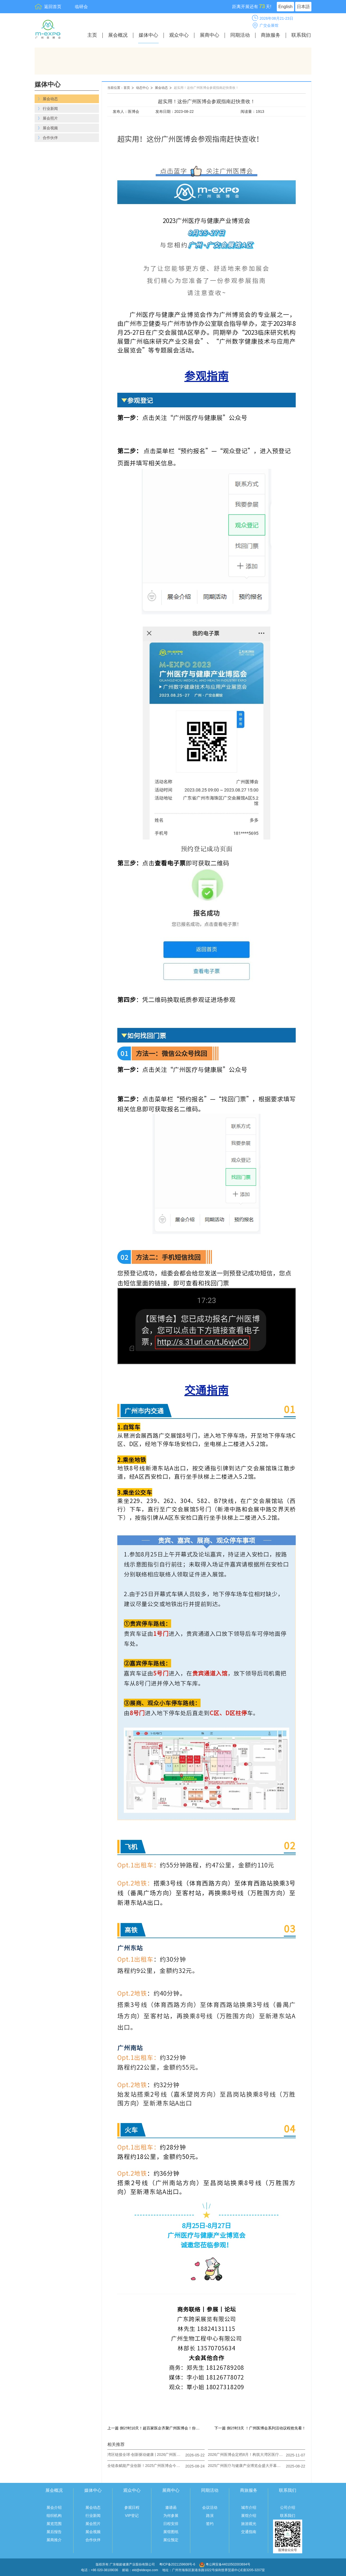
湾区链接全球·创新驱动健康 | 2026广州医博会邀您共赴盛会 (145, 2454)
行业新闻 (93, 2515)
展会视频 (93, 2532)
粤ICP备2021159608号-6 (177, 2564)
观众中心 (179, 35)
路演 (210, 2515)
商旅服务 (270, 35)
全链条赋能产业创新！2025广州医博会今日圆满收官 (145, 2465)
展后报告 (54, 2532)
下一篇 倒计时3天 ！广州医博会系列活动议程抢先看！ (260, 2428)
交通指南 (248, 2532)
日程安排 (170, 2523)
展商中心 (209, 35)
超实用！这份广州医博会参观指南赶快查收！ (206, 88)
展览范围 (54, 2523)
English (285, 6)
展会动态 (161, 88)
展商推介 (54, 2540)
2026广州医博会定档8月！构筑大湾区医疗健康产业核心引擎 (246, 2454)
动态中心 (142, 88)
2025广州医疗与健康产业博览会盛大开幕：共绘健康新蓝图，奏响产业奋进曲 (246, 2465)
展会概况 (118, 35)
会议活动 (209, 2507)
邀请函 (171, 2507)
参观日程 (131, 2507)
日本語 (303, 6)
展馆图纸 (170, 2532)
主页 (92, 35)
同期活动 (240, 35)
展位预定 (170, 2540)
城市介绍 (248, 2507)
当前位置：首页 (118, 88)
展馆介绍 (248, 2515)
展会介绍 (54, 2507)
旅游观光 (248, 2523)
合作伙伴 (93, 2540)
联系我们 (301, 35)
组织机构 (54, 2515)
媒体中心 (148, 35)
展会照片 (93, 2523)
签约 (210, 2523)
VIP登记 (132, 2515)
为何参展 (170, 2515)
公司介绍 (287, 2507)
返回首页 (52, 6)
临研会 (81, 6)
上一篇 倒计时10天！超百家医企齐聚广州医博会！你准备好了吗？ (154, 2428)
